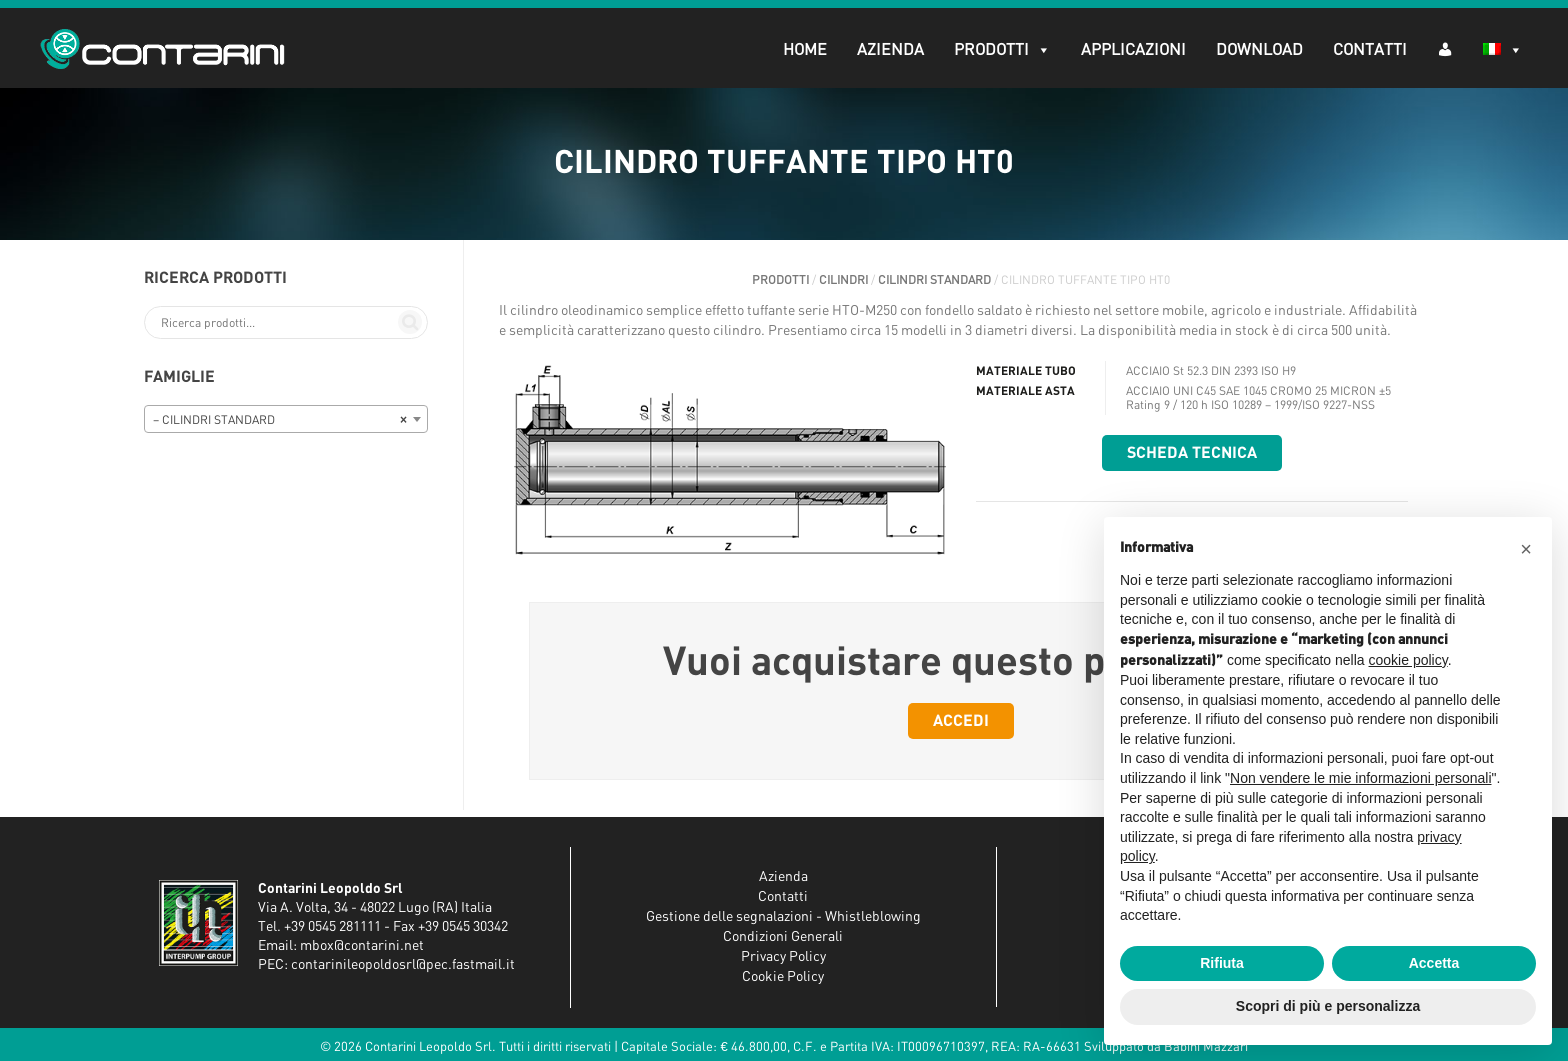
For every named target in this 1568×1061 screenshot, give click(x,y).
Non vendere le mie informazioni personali (1360, 778)
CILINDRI (843, 280)
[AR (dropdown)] (1445, 48)
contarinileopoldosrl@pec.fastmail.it (403, 965)
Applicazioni (1133, 50)
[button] (1526, 549)
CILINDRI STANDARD (934, 280)
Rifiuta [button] (1222, 963)
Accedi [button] (961, 721)
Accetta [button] (1434, 963)
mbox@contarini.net (362, 946)
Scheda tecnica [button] (1192, 453)
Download (1259, 50)
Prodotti (1002, 50)
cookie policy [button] (1408, 660)
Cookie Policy (783, 977)
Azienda (890, 50)
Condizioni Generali (783, 937)
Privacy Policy (783, 957)
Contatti (1370, 50)
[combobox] (286, 419)
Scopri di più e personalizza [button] (1328, 1006)
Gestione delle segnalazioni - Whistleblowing (783, 917)
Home (805, 50)
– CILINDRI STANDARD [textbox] (280, 420)
